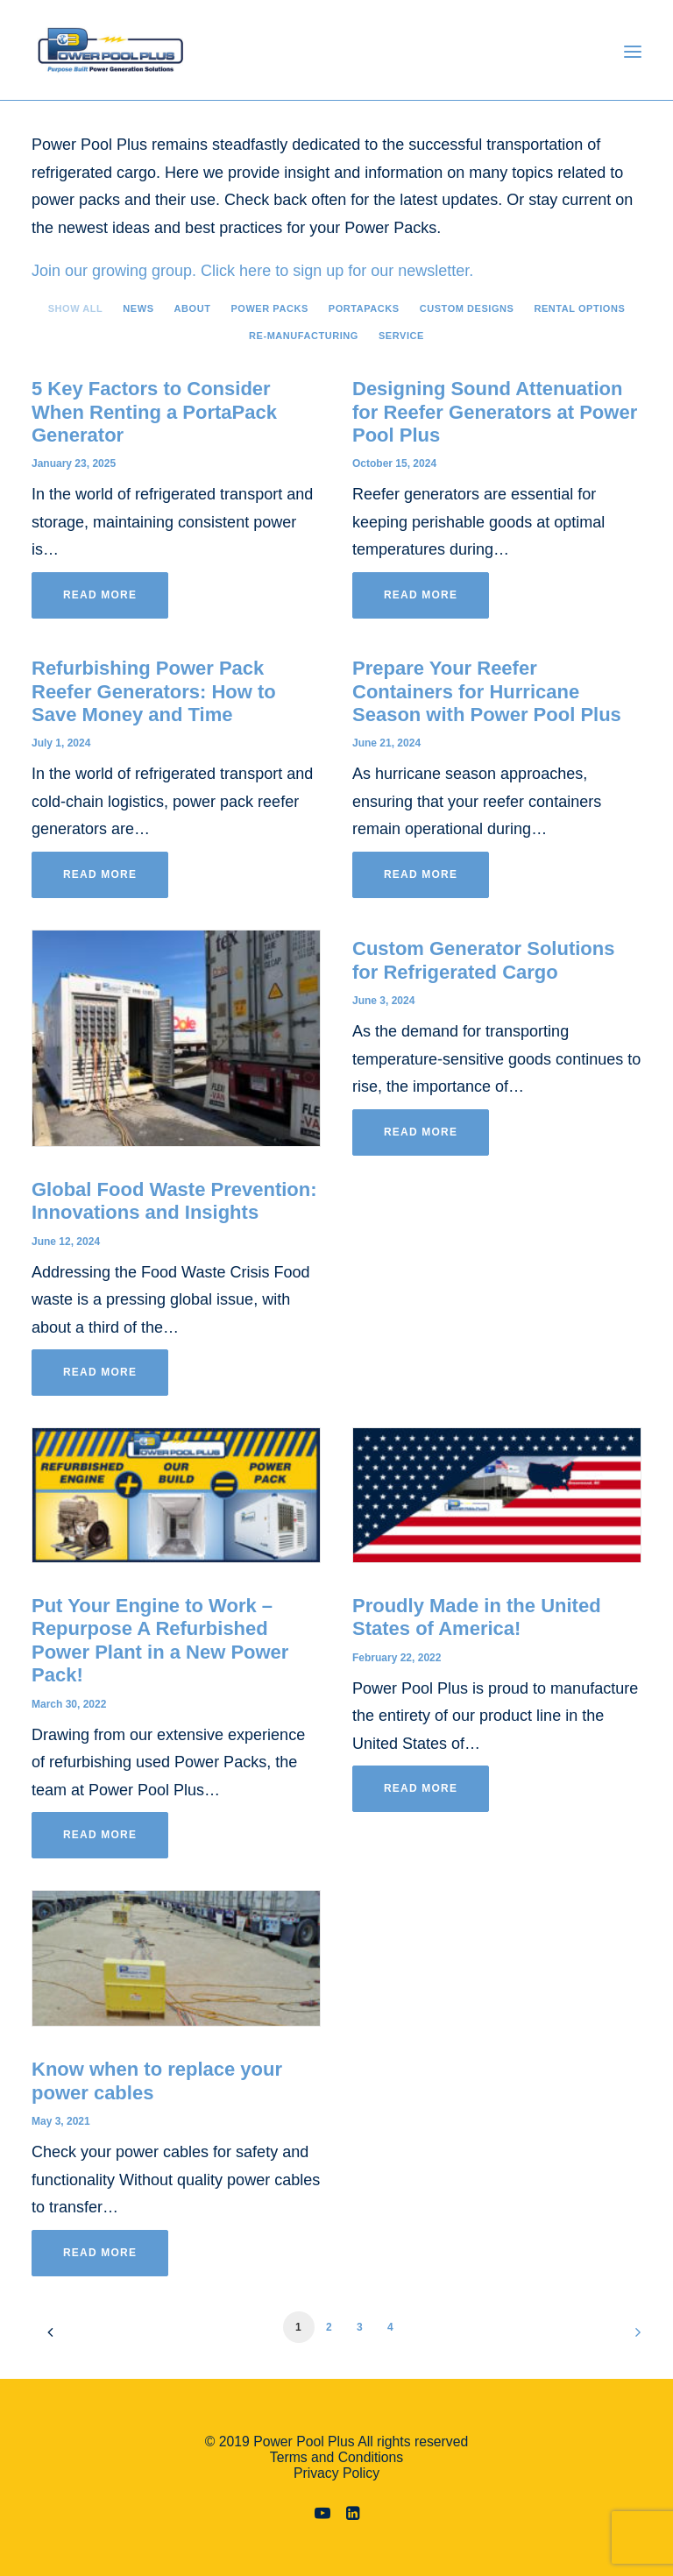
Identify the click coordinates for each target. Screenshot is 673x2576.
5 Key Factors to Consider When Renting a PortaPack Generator (154, 412)
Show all (75, 308)
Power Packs (269, 308)
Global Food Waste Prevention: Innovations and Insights (174, 1200)
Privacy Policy (336, 2473)
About (192, 308)
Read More (100, 595)
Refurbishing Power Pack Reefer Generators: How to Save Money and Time (154, 691)
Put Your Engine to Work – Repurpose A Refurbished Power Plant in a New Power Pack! (160, 1640)
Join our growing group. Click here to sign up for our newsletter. (252, 271)
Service (401, 335)
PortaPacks (364, 308)
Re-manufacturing (303, 335)
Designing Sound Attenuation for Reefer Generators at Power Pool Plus (494, 412)
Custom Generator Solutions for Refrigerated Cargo (483, 960)
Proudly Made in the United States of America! (476, 1617)
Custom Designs (467, 308)
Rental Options (579, 308)
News (138, 308)
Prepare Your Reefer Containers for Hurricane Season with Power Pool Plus (486, 691)
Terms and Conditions (336, 2457)
